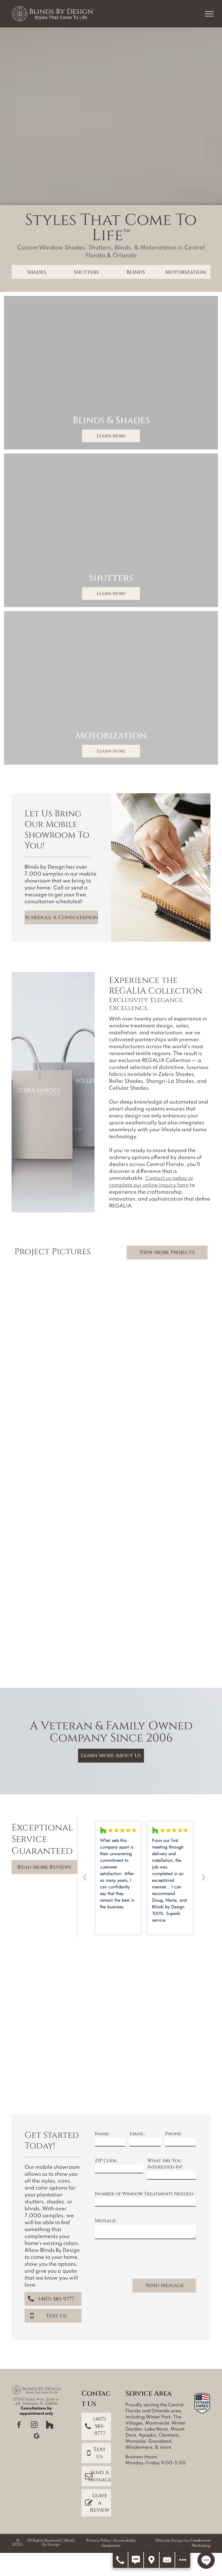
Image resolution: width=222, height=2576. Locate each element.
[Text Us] (136, 2560)
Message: (105, 2220)
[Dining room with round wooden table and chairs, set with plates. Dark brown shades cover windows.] (62, 1596)
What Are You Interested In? (165, 2163)
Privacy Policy (98, 2541)
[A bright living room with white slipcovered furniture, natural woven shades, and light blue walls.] (62, 1499)
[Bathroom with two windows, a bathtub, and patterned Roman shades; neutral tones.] (160, 1425)
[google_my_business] (36, 2436)
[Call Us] (120, 2560)
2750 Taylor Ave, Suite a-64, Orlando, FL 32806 (36, 2401)
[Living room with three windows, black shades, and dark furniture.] (160, 1523)
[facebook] (19, 2425)
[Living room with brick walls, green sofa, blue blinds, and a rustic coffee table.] (160, 1327)
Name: (102, 2134)
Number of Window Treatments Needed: (144, 2194)
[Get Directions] (152, 2560)
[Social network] (50, 2425)
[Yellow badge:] (62, 1975)
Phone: (173, 2134)
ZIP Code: (106, 2160)
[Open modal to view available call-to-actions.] (182, 2560)
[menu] (209, 13)
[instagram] (34, 2425)
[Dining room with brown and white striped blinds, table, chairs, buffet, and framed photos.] (62, 1401)
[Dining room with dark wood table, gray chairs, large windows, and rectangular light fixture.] (160, 1620)
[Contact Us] (167, 2560)
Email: (137, 2134)
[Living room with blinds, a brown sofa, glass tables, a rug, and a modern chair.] (62, 1304)
